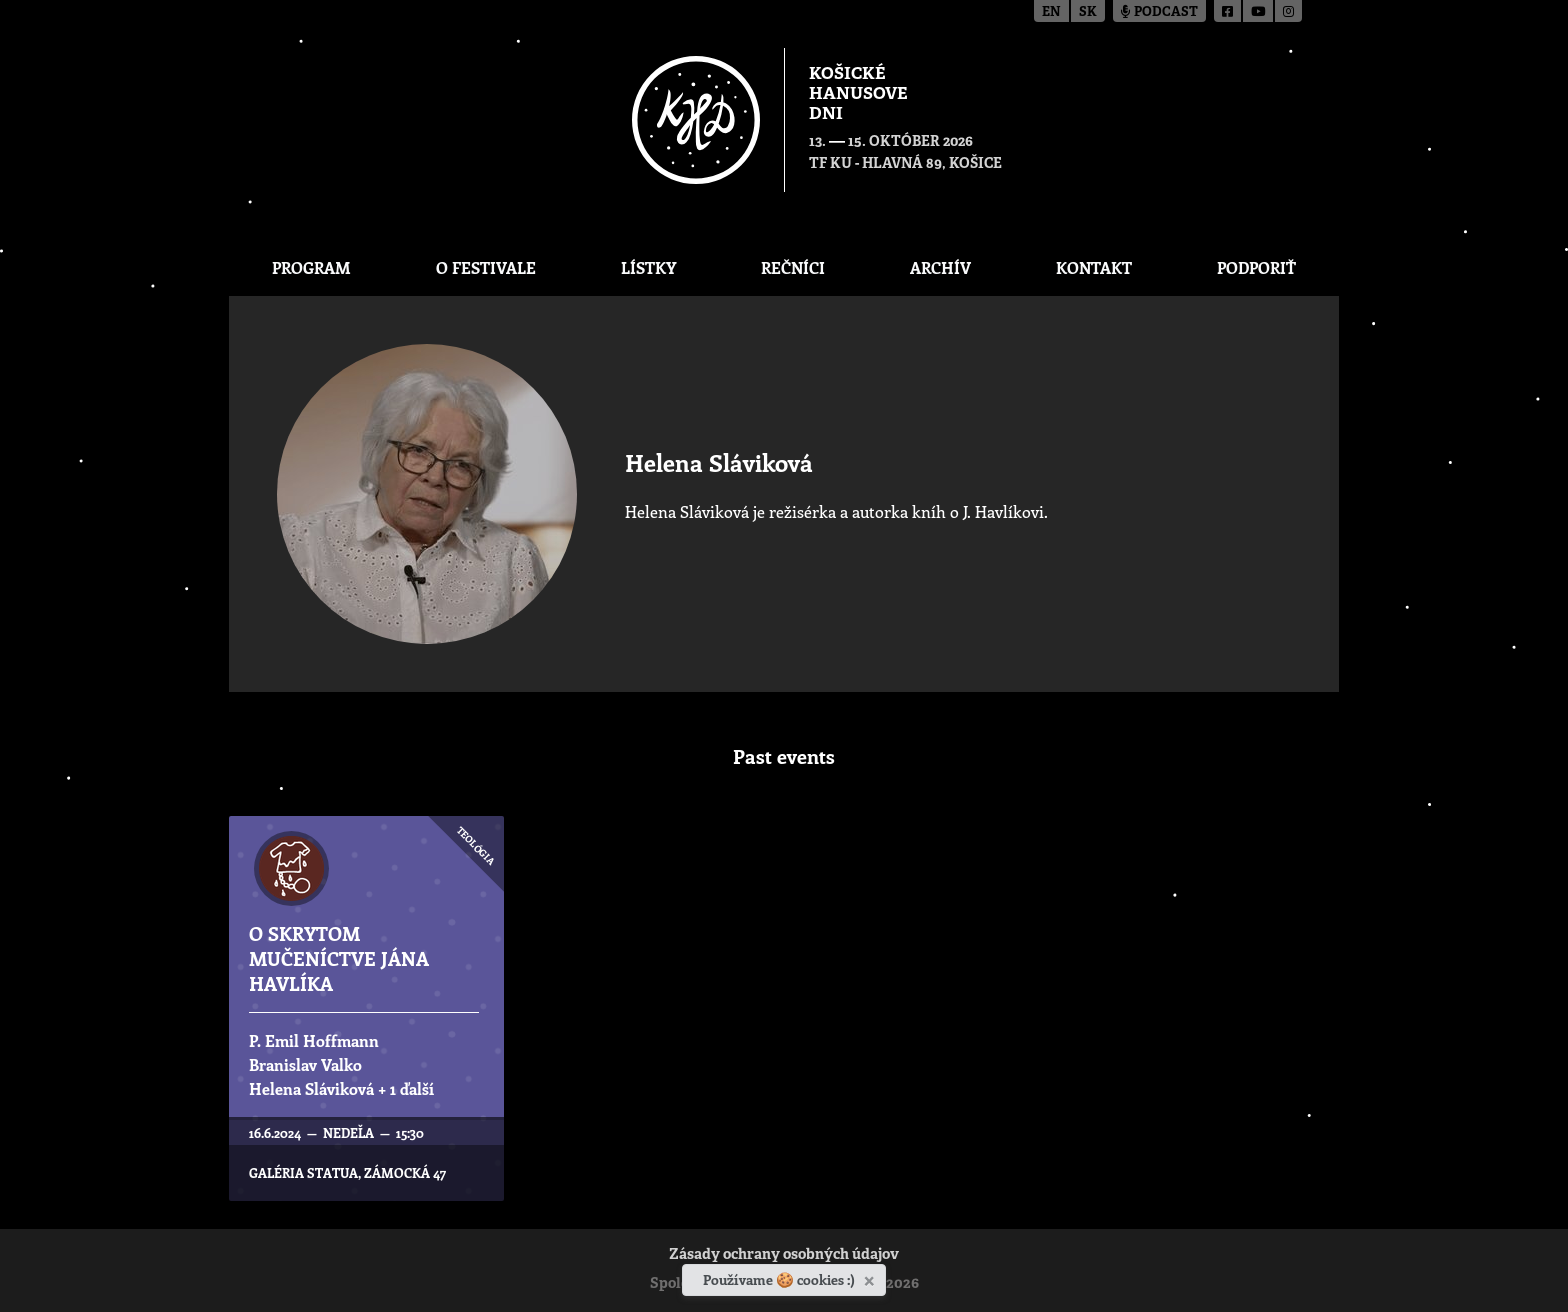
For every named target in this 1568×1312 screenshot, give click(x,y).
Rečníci (793, 267)
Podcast (1159, 12)
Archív (940, 267)
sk (1088, 12)
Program (311, 267)
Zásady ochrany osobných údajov (784, 1255)
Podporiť (1256, 267)
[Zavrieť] (871, 1277)
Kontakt (1094, 267)
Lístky (648, 267)
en (1051, 12)
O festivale (486, 267)
